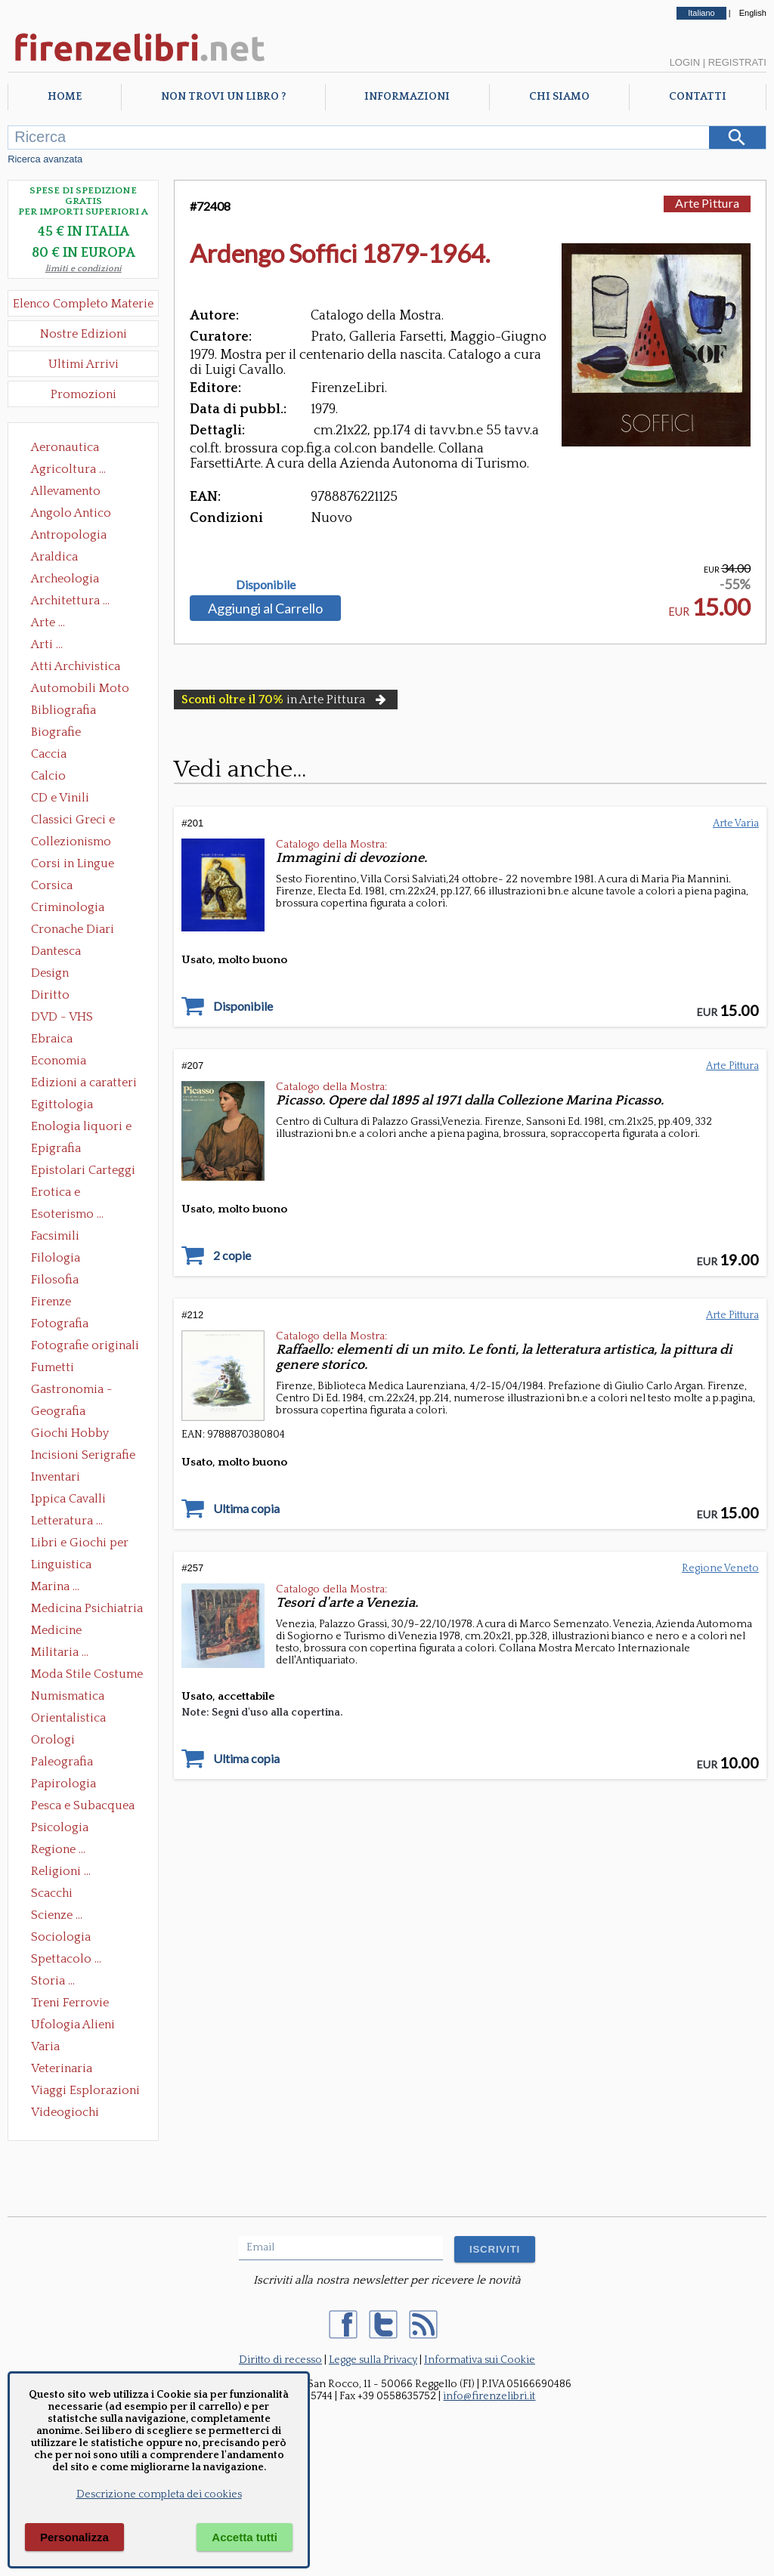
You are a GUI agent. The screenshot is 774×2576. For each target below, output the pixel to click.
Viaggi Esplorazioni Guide (85, 2091)
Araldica (54, 557)
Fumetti (52, 1367)
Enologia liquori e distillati (81, 1128)
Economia (58, 1060)
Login (685, 62)
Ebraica (52, 1039)
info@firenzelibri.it (489, 2396)
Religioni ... (61, 1871)
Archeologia (65, 578)
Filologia (55, 1258)
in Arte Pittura (285, 699)
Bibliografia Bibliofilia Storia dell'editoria (76, 711)
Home (65, 97)
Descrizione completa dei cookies (159, 2494)
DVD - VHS (62, 1017)
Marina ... (55, 1586)
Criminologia (67, 907)
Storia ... (53, 1981)
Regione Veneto (720, 1568)
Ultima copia (246, 1509)
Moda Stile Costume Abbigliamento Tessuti (87, 1675)
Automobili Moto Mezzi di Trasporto (84, 689)
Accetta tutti (244, 2537)
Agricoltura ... (68, 469)
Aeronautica (65, 447)
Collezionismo (71, 841)
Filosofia (55, 1279)
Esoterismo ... (67, 1214)
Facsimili (55, 1236)
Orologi (53, 1740)
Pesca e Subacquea (83, 1805)
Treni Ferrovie (70, 2002)
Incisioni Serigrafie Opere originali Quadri (83, 1456)
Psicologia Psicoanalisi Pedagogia (63, 1829)
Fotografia (59, 1323)
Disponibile (266, 585)
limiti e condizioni (83, 268)
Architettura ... (70, 600)
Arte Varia (736, 823)
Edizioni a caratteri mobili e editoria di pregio (85, 1084)
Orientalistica (68, 1718)
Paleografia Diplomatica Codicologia (65, 1763)
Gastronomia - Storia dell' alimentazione (72, 1390)
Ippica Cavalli (68, 1499)
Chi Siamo (559, 97)
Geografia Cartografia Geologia (62, 1412)
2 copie (232, 1255)
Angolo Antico (71, 513)
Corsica (52, 885)
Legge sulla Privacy (373, 2360)
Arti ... (47, 644)
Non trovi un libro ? (223, 97)
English (752, 12)
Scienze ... (56, 1915)
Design (50, 973)
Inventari (55, 1477)
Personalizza (74, 2537)
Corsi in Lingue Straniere (72, 865)
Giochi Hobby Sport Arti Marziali (83, 1434)
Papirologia (63, 1783)
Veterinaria (61, 2068)
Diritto (50, 995)
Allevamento (66, 491)
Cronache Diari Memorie (72, 930)
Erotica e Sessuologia (64, 1193)
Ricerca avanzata (45, 159)
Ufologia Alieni (73, 2024)
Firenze (51, 1301)
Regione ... (58, 1849)
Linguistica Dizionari (61, 1566)
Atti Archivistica (75, 666)
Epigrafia (56, 1148)
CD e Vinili (60, 798)
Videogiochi (65, 2112)
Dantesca (56, 951)
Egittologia (62, 1104)
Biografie (56, 732)
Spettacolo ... (66, 1959)
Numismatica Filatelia (67, 1697)
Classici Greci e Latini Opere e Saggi (86, 821)
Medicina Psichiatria (87, 1608)
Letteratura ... (67, 1520)
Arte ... (48, 622)
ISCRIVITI (494, 2249)
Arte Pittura (707, 203)
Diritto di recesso (280, 2360)
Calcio (48, 776)
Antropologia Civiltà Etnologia (77, 536)
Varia (45, 2046)
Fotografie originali (85, 1345)
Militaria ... (59, 1652)
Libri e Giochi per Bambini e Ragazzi (81, 1544)
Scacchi (52, 1893)
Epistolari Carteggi (83, 1170)
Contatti (697, 97)
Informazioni (407, 97)
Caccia (49, 754)
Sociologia (61, 1937)
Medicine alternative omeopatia (61, 1631)
